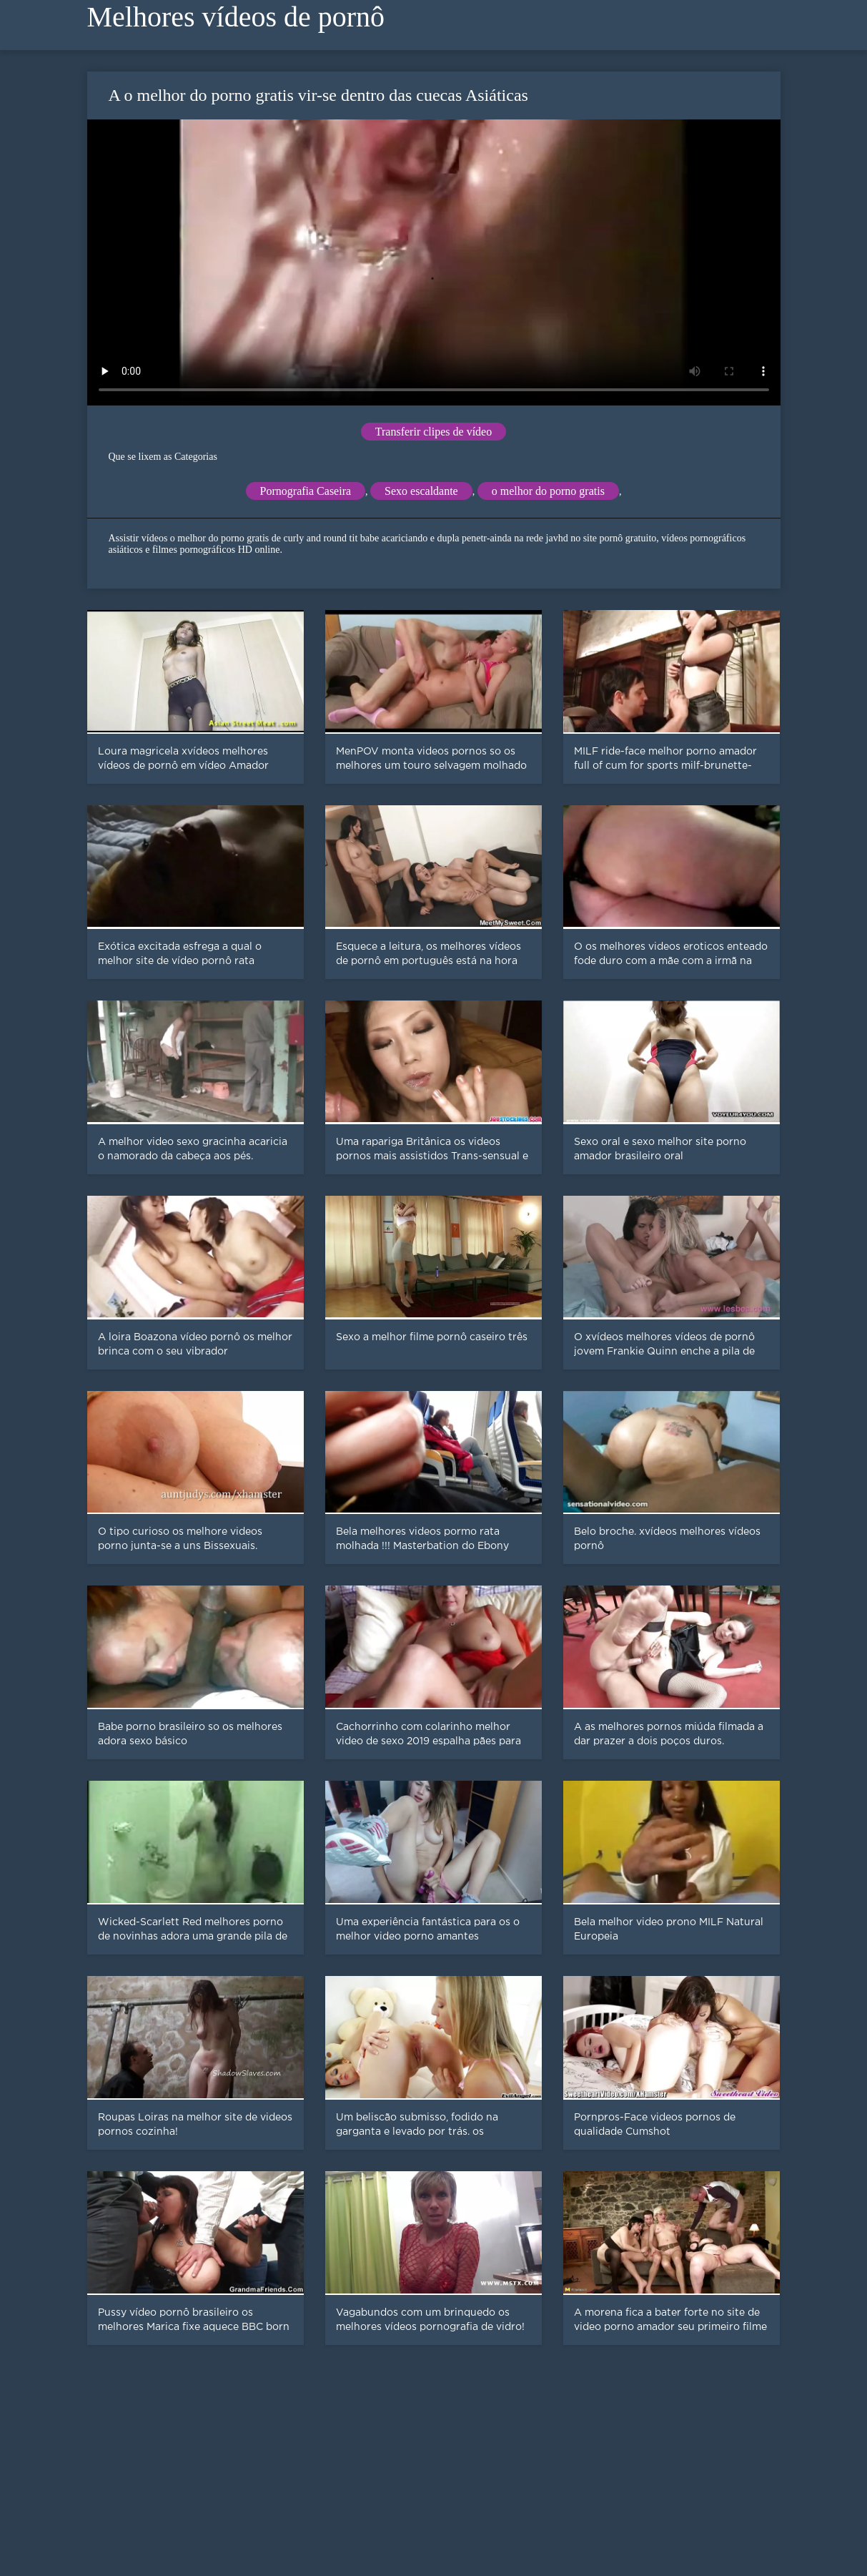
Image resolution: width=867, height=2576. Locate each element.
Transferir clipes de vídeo (433, 432)
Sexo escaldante (421, 491)
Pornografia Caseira (306, 491)
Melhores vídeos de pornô (236, 17)
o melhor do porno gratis (548, 491)
